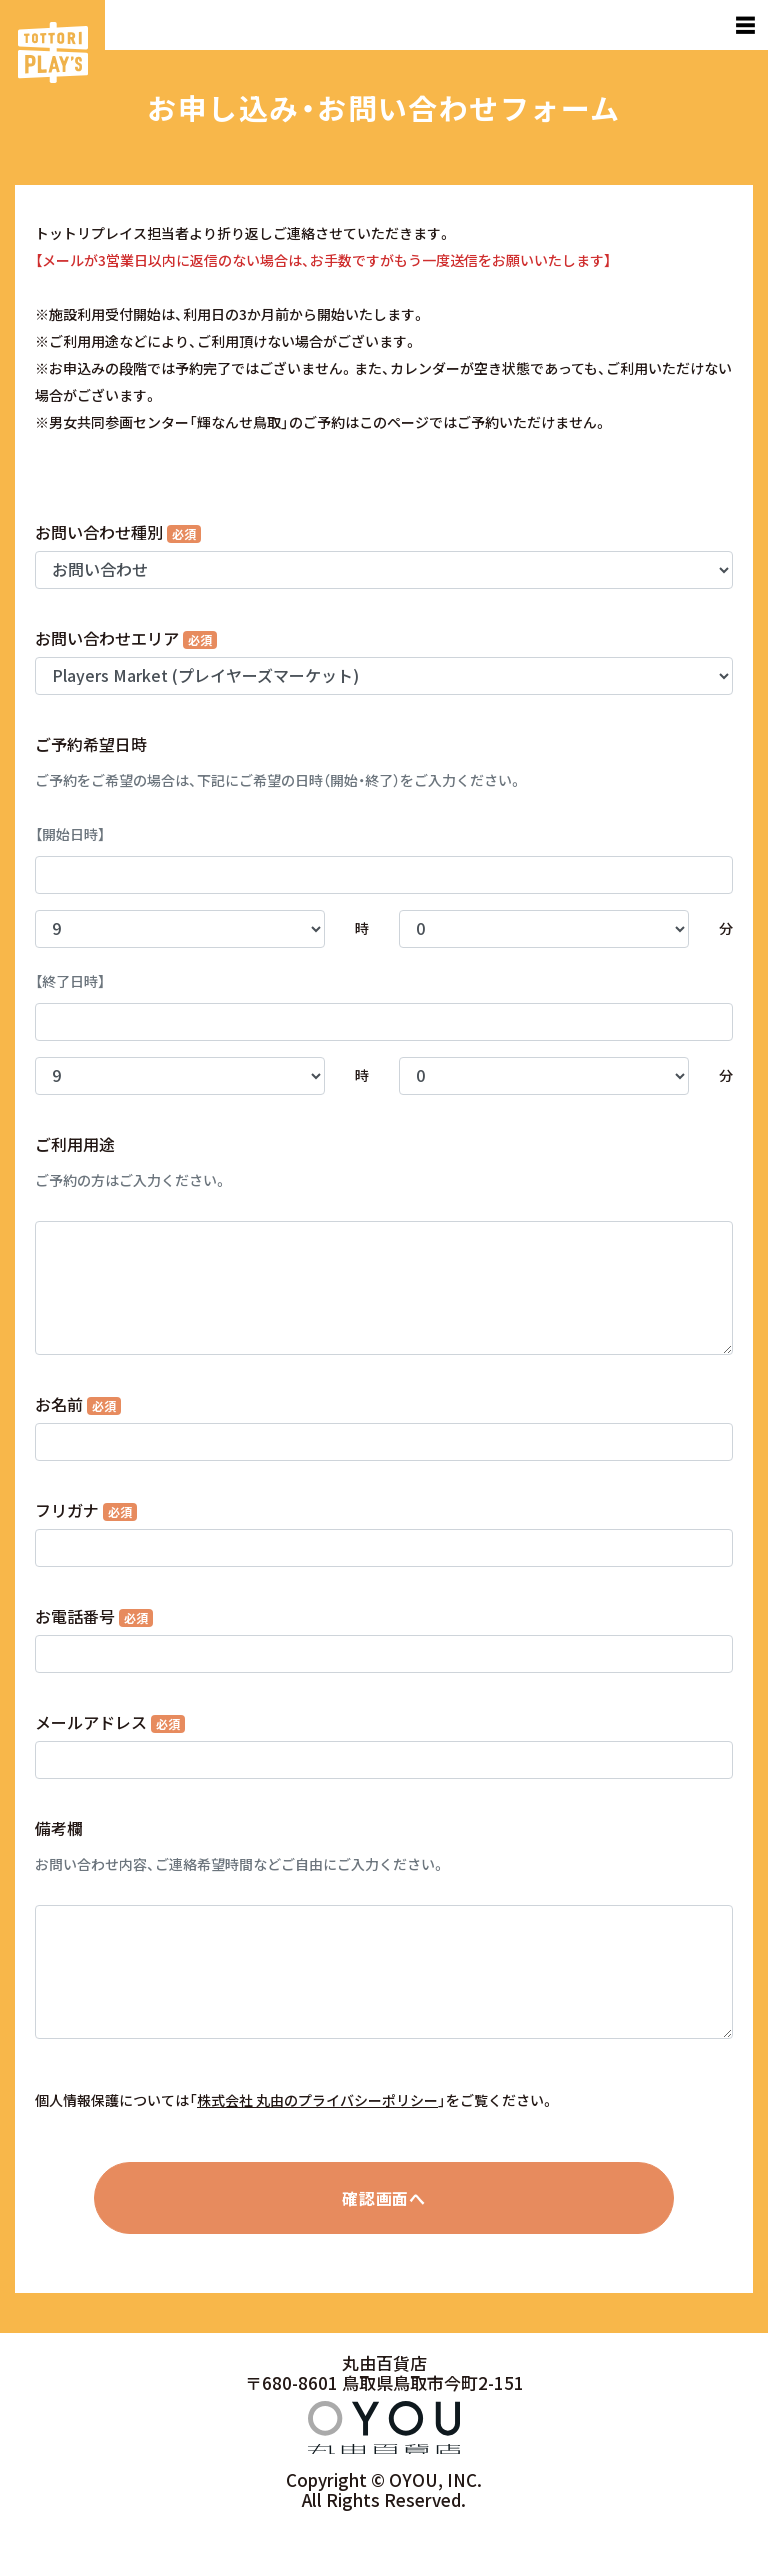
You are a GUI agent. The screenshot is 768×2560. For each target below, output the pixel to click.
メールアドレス (110, 1722)
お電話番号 (94, 1616)
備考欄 (59, 1828)
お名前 (78, 1404)
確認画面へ (384, 2198)
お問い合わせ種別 (118, 532)
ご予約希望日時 (91, 744)
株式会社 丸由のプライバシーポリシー (317, 2100)
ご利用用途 (75, 1144)
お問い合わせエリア (126, 638)
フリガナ (86, 1510)
